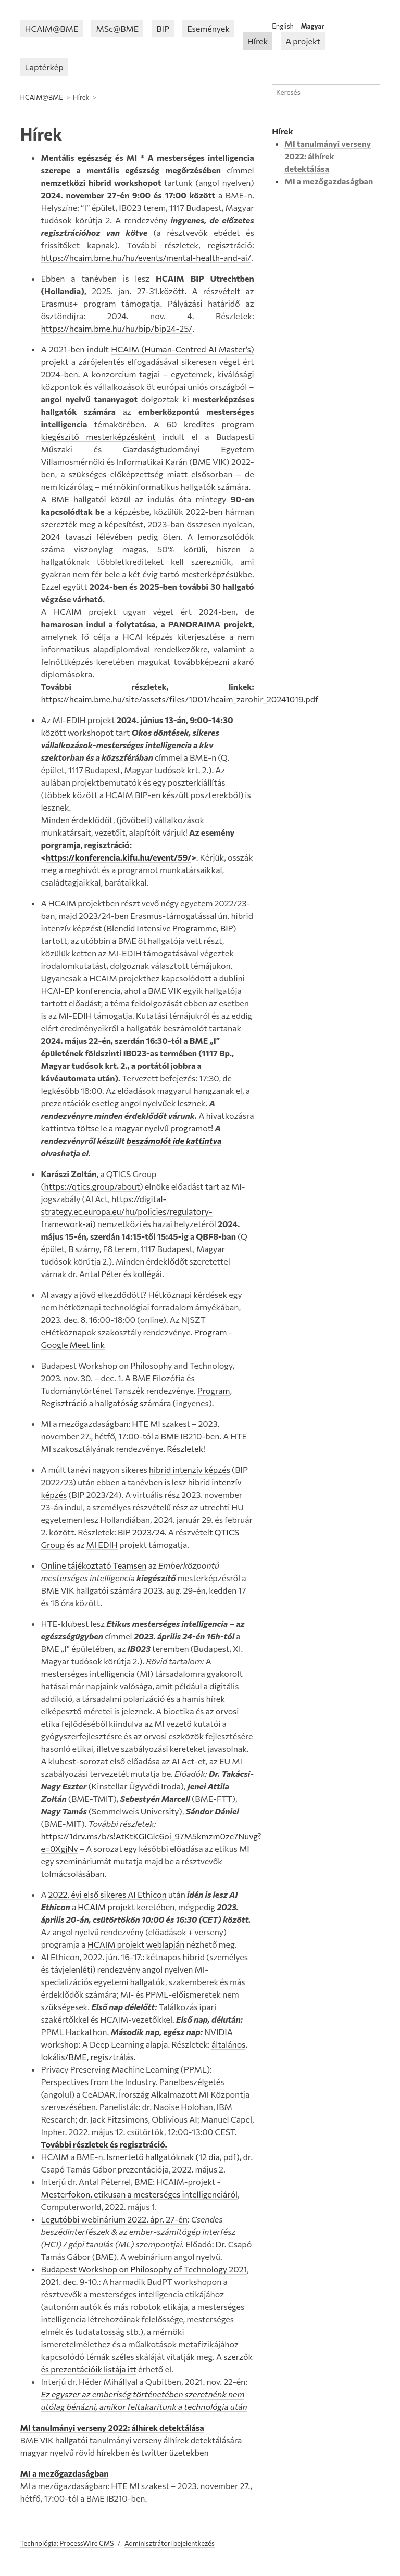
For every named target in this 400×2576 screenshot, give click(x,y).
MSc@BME (117, 28)
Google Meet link (73, 1344)
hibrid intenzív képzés (189, 1469)
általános (228, 2044)
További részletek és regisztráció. (104, 2144)
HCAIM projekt (106, 1907)
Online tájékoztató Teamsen (93, 1565)
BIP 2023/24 (141, 1532)
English (283, 26)
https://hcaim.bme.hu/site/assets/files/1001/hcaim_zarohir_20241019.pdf (179, 699)
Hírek (257, 41)
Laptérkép (43, 67)
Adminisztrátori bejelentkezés (169, 2543)
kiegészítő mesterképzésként (98, 436)
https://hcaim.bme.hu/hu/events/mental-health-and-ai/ (146, 257)
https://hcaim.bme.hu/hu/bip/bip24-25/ (116, 328)
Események (208, 28)
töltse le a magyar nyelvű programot (144, 1128)
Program (210, 1332)
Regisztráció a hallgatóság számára (106, 1403)
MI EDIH (102, 1544)
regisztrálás (111, 2057)
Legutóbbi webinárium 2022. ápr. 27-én (114, 2219)
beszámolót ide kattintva (174, 1140)
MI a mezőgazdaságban (64, 2473)
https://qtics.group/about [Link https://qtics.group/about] (92, 1186)
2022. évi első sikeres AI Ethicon (107, 1894)
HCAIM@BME (51, 28)
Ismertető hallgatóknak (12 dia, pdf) (173, 2157)
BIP (162, 28)
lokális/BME (63, 2057)
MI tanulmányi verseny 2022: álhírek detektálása (112, 2427)
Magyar (312, 26)
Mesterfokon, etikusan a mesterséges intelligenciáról (139, 2194)
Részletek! (186, 1449)
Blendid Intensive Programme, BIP (170, 928)
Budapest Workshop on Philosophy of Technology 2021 (144, 2269)
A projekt (302, 41)
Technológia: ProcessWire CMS (67, 2543)
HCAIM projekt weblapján (136, 1944)
